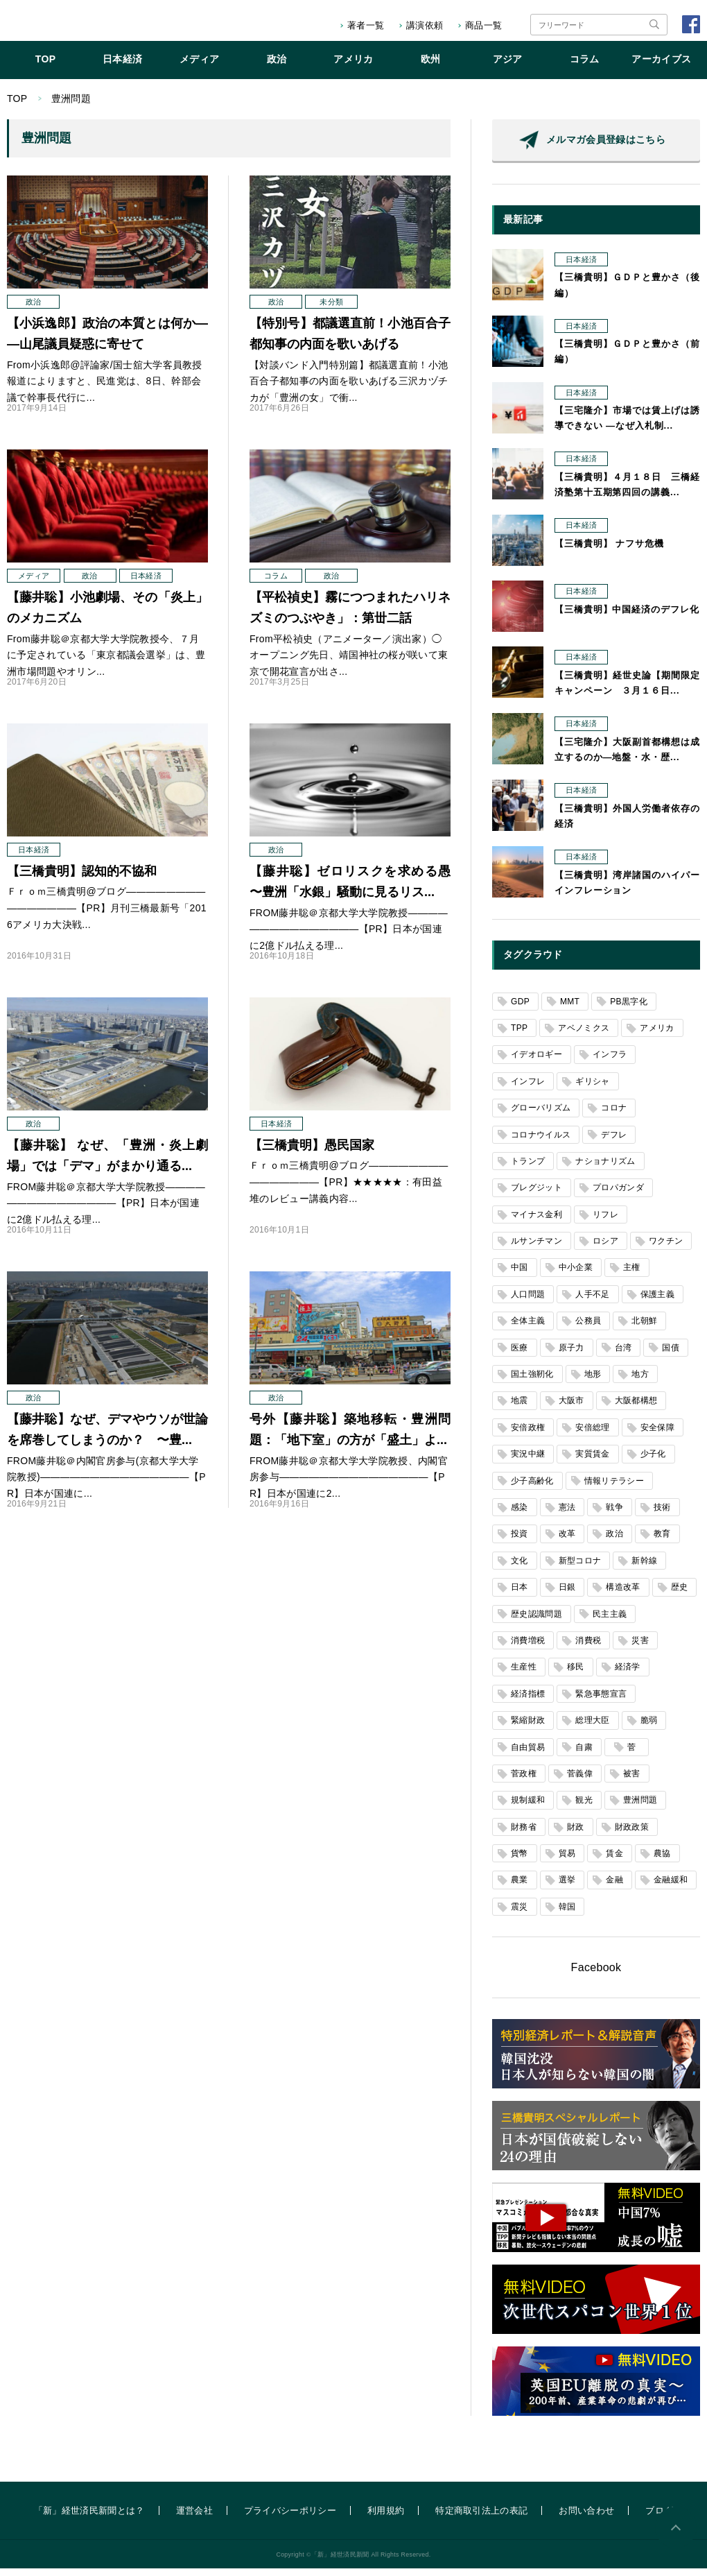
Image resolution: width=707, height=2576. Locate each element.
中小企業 (576, 1275)
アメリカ (353, 66)
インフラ (610, 1062)
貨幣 (519, 1861)
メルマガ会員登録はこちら (605, 147)
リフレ (605, 1222)
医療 (519, 1355)
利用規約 (385, 2518)
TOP (45, 66)
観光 (584, 1807)
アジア (508, 66)
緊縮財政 (528, 1728)
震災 (519, 1914)
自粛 (584, 1755)
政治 (277, 66)
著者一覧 (365, 25)
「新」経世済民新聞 (65, 25)
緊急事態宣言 (601, 1701)
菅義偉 (580, 1781)
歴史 (679, 1594)
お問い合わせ (586, 2518)
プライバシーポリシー (290, 2518)
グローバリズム (540, 1115)
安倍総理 (592, 1435)
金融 (614, 1887)
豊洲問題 (640, 1807)
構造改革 (623, 1594)
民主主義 (610, 1621)
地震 (519, 1408)
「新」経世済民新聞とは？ (89, 2518)
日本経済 (122, 66)
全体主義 (528, 1328)
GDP (520, 1009)
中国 (519, 1275)
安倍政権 (528, 1435)
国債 (670, 1355)
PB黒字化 (628, 1009)
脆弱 (649, 1728)
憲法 (567, 1515)
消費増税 (528, 1648)
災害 (640, 1648)
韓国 (567, 1914)
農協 (662, 1861)
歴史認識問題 (536, 1621)
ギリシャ (592, 1089)
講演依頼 (424, 25)
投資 (519, 1541)
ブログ (659, 2518)
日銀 (567, 1594)
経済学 (627, 1674)
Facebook (596, 1975)
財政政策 (632, 1834)
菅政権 (523, 1781)
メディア (199, 66)
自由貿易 (528, 1755)
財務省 (523, 1834)
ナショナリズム (605, 1169)
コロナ (614, 1115)
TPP (519, 1035)
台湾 (623, 1355)
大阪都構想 (636, 1408)
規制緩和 (528, 1807)
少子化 (653, 1461)
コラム (585, 66)
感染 (519, 1515)
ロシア (605, 1248)
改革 (567, 1541)
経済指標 (528, 1701)
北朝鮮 (644, 1328)
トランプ (528, 1169)
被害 (631, 1781)
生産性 (523, 1674)
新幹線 (644, 1568)
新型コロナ (580, 1568)
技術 (662, 1515)
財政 (575, 1834)
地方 (640, 1381)
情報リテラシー (614, 1488)
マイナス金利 (536, 1222)
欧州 (431, 66)
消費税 (588, 1648)
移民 (575, 1674)
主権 (631, 1275)
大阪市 (571, 1408)
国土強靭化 (532, 1381)
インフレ (528, 1089)
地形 (593, 1381)
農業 (519, 1887)
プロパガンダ (618, 1195)
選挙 (567, 1887)
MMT (569, 1009)
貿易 (567, 1861)
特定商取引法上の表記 (481, 2518)
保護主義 (657, 1302)
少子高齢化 (532, 1488)
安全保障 (657, 1435)
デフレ (614, 1142)
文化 (519, 1568)
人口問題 (528, 1302)
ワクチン (666, 1248)
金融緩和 (671, 1887)
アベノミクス (583, 1035)
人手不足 (592, 1302)
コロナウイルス (540, 1142)
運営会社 (194, 2518)
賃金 (614, 1861)
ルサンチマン (536, 1248)
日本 (519, 1594)
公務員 (588, 1328)
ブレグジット (536, 1195)
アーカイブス (661, 66)
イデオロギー (536, 1062)
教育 (662, 1541)
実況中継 (528, 1461)
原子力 (571, 1355)
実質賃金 (592, 1461)
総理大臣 (592, 1728)
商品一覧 (483, 25)
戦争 (614, 1515)
